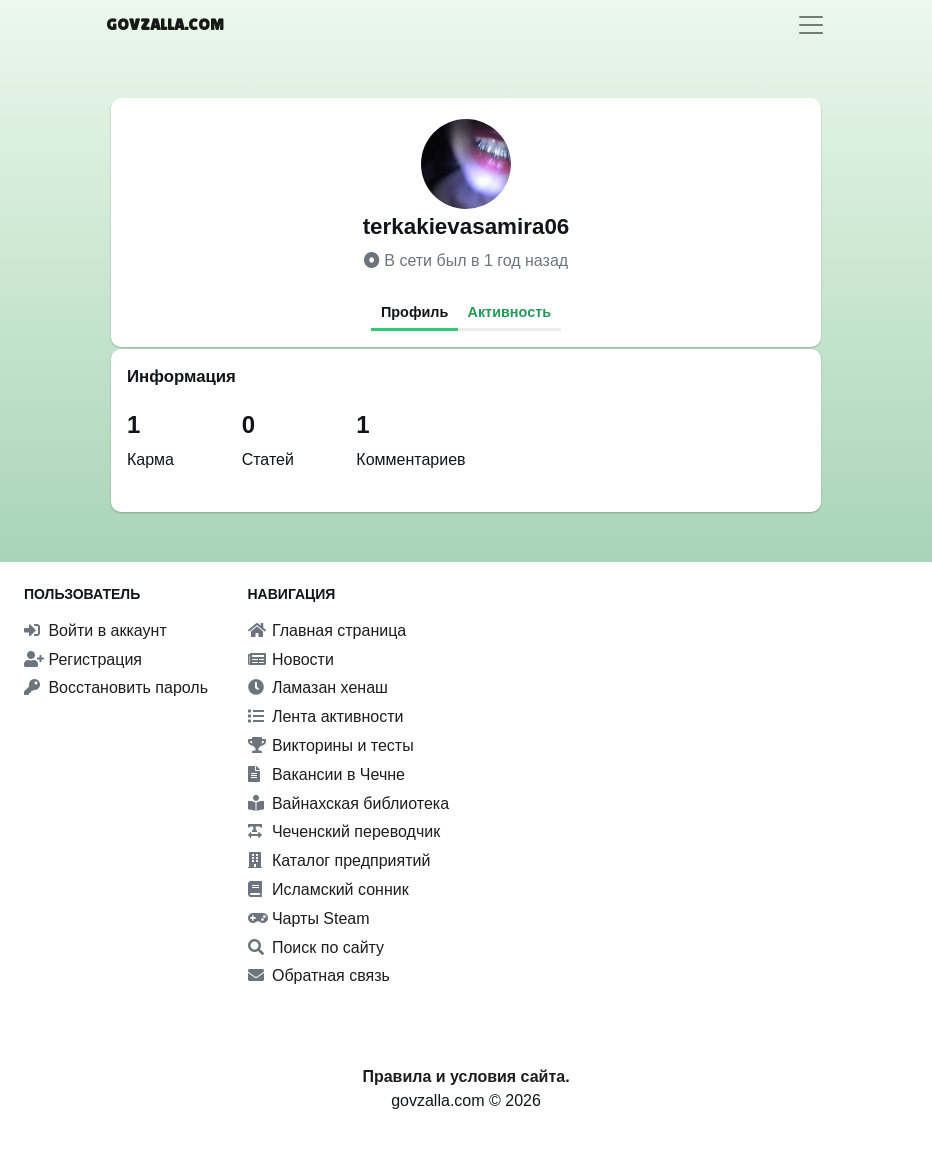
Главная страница (327, 630)
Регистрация (83, 659)
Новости (291, 659)
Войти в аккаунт (95, 630)
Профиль (414, 312)
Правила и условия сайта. (465, 1076)
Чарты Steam (309, 918)
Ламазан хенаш (318, 687)
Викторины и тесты (331, 745)
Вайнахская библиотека (349, 803)
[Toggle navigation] (811, 25)
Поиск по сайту (316, 947)
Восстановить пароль (116, 687)
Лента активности (326, 716)
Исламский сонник (328, 889)
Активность (510, 312)
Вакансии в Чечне (326, 774)
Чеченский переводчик (344, 831)
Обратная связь (319, 975)
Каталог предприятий (339, 860)
